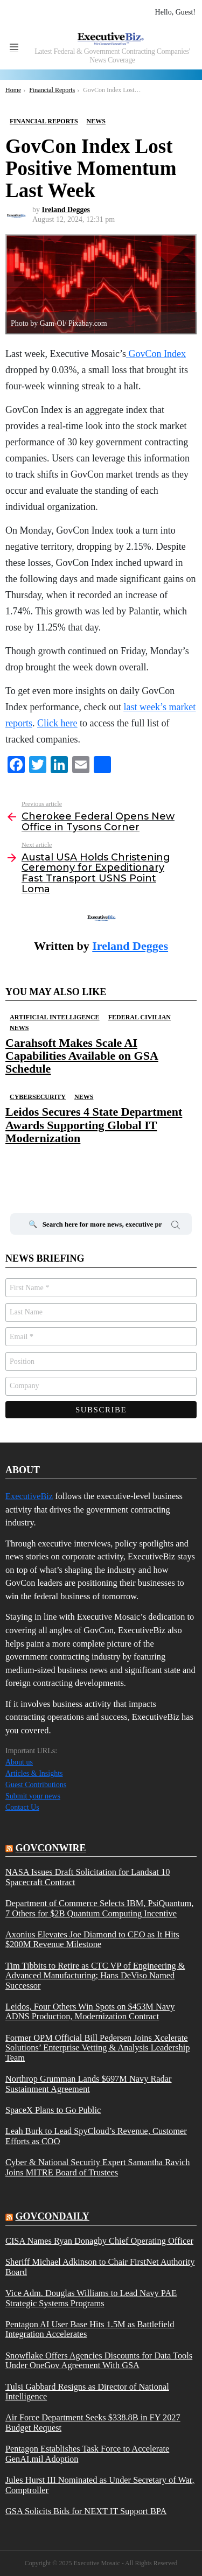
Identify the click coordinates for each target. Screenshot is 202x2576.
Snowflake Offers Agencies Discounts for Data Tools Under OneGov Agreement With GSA (98, 2360)
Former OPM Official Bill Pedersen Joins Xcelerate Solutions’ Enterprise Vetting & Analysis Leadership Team (97, 2048)
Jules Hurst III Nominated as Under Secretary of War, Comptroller (99, 2485)
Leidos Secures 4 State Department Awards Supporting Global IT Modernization (93, 1125)
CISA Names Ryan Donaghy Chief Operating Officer (99, 2241)
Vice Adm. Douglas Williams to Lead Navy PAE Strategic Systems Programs (91, 2298)
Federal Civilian (139, 1017)
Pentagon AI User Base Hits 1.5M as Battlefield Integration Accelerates (90, 2329)
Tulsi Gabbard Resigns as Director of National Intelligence (87, 2392)
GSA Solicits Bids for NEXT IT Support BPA (85, 2511)
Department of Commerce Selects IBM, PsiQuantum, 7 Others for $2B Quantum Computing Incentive (99, 1908)
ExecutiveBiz (29, 1496)
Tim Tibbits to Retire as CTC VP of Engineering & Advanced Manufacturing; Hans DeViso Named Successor (95, 1976)
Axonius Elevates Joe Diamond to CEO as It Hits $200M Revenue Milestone (92, 1939)
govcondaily (52, 2216)
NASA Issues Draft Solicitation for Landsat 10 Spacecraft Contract (87, 1877)
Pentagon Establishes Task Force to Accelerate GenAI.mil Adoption (87, 2453)
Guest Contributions (35, 1785)
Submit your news (32, 1796)
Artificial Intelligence (55, 1017)
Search (175, 1226)
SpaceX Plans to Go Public (53, 2110)
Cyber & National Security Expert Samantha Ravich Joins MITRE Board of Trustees (97, 2167)
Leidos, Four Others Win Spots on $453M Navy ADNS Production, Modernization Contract (90, 2011)
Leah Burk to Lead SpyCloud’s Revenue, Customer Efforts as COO (96, 2136)
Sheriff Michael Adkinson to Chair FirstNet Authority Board (99, 2267)
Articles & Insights (34, 1773)
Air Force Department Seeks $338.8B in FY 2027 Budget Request (92, 2422)
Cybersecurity (38, 1097)
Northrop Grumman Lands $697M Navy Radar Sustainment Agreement (88, 2084)
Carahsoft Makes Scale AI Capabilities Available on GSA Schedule (81, 1056)
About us (19, 1762)
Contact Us (22, 1807)
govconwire (51, 1848)
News (19, 1028)
